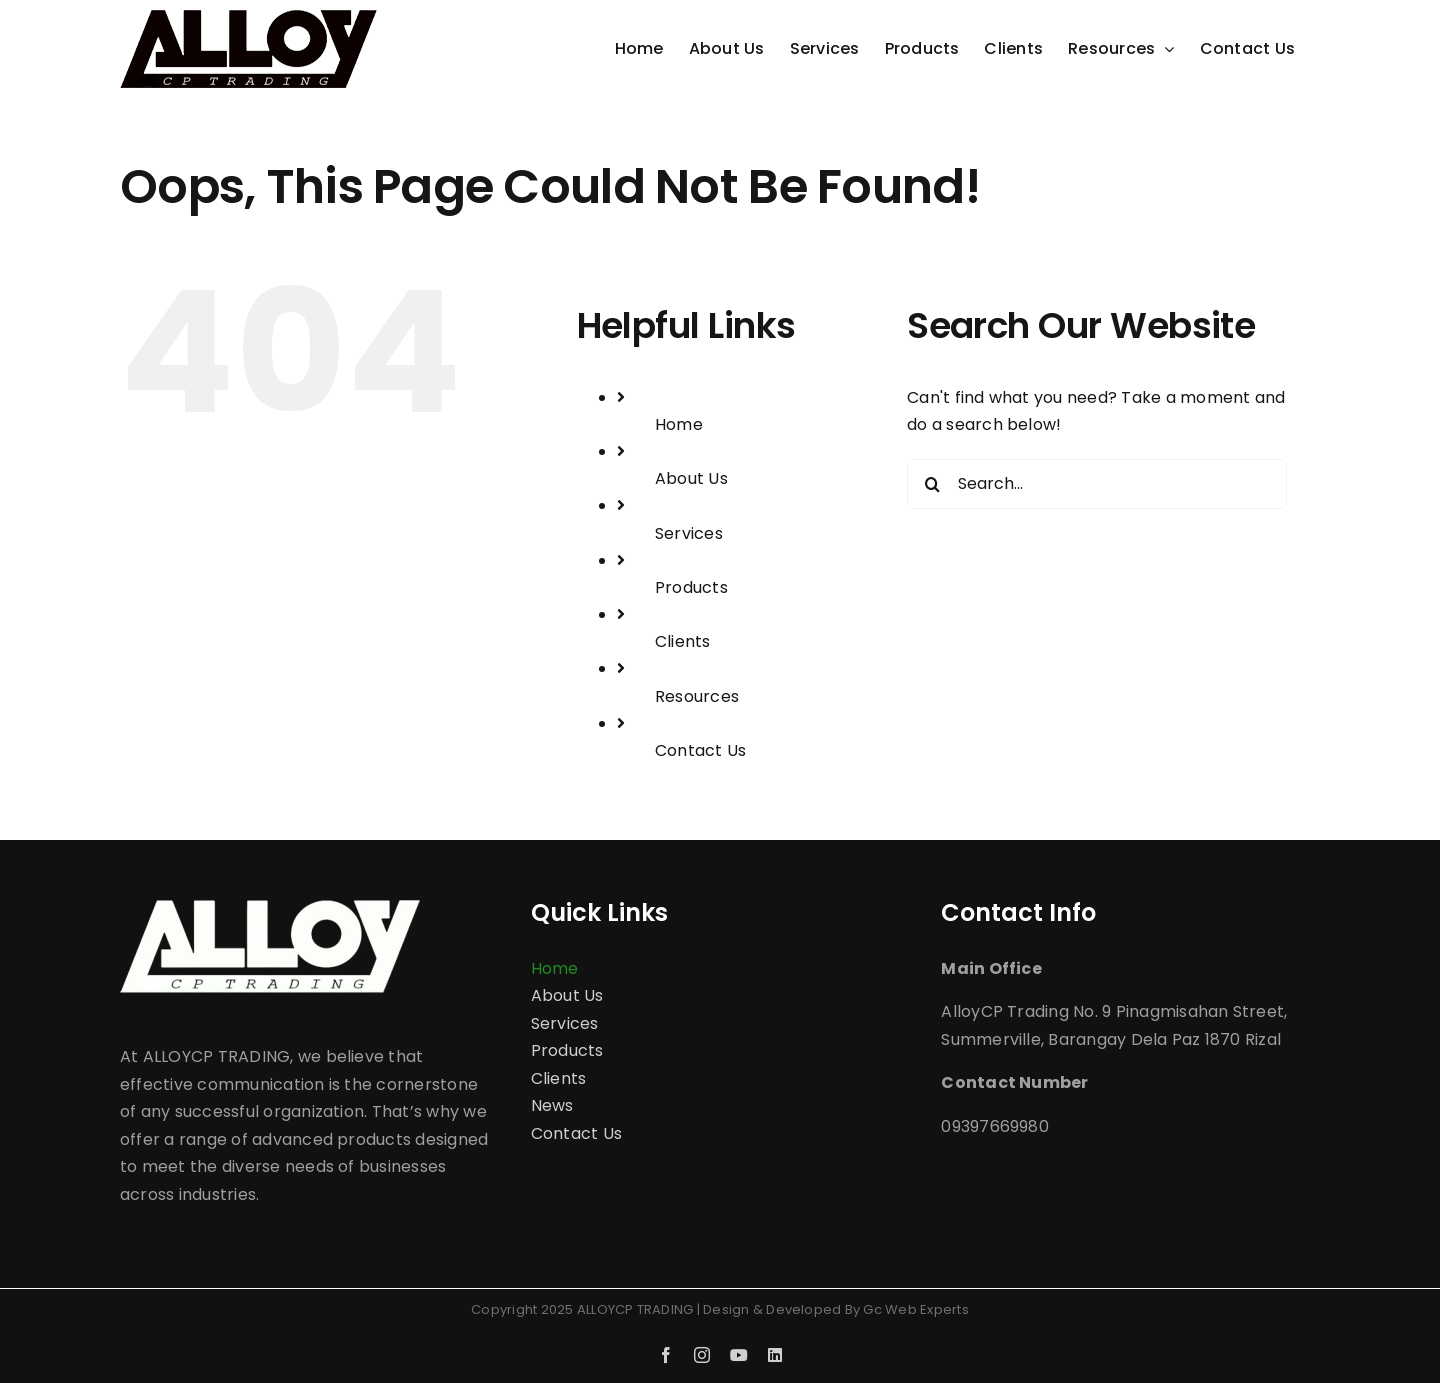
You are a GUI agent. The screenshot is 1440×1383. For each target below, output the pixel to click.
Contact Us (700, 750)
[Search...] (1097, 484)
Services (689, 533)
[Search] (932, 484)
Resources (697, 696)
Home (679, 424)
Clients (683, 641)
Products (691, 587)
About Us (691, 478)
